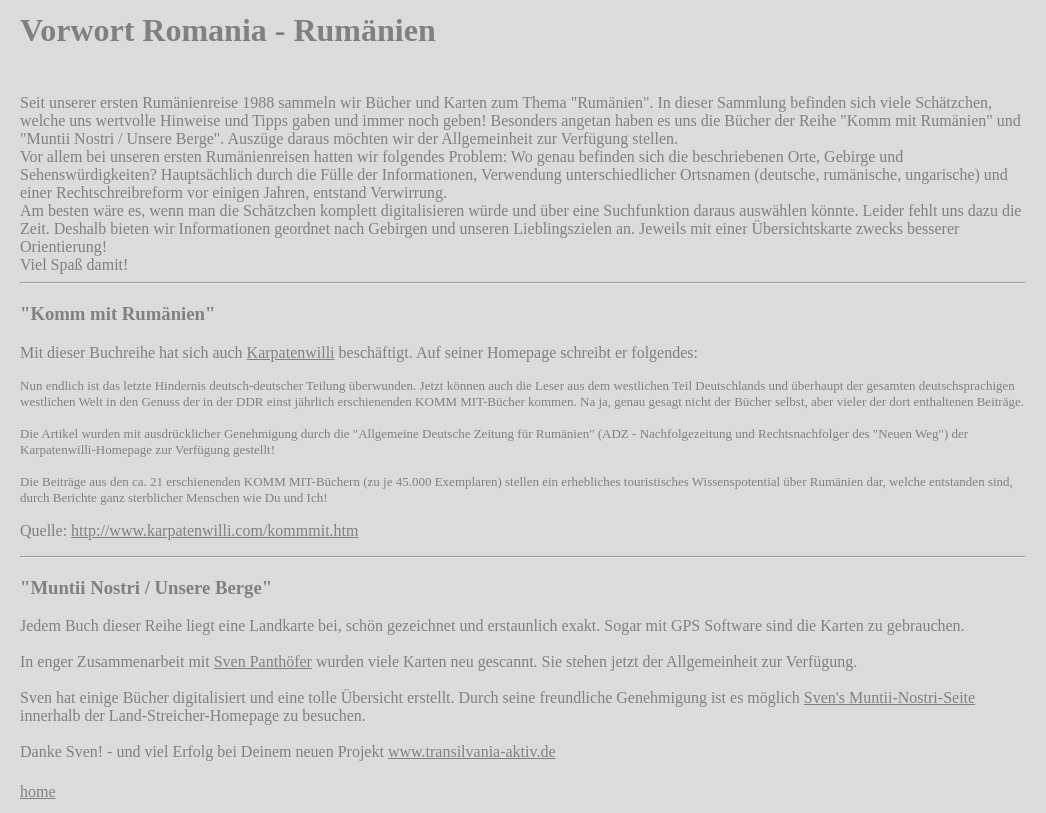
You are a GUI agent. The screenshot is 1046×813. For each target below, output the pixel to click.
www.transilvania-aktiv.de (472, 751)
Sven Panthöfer (263, 661)
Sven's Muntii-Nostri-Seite (889, 697)
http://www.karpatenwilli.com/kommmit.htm (214, 530)
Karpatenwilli (291, 352)
